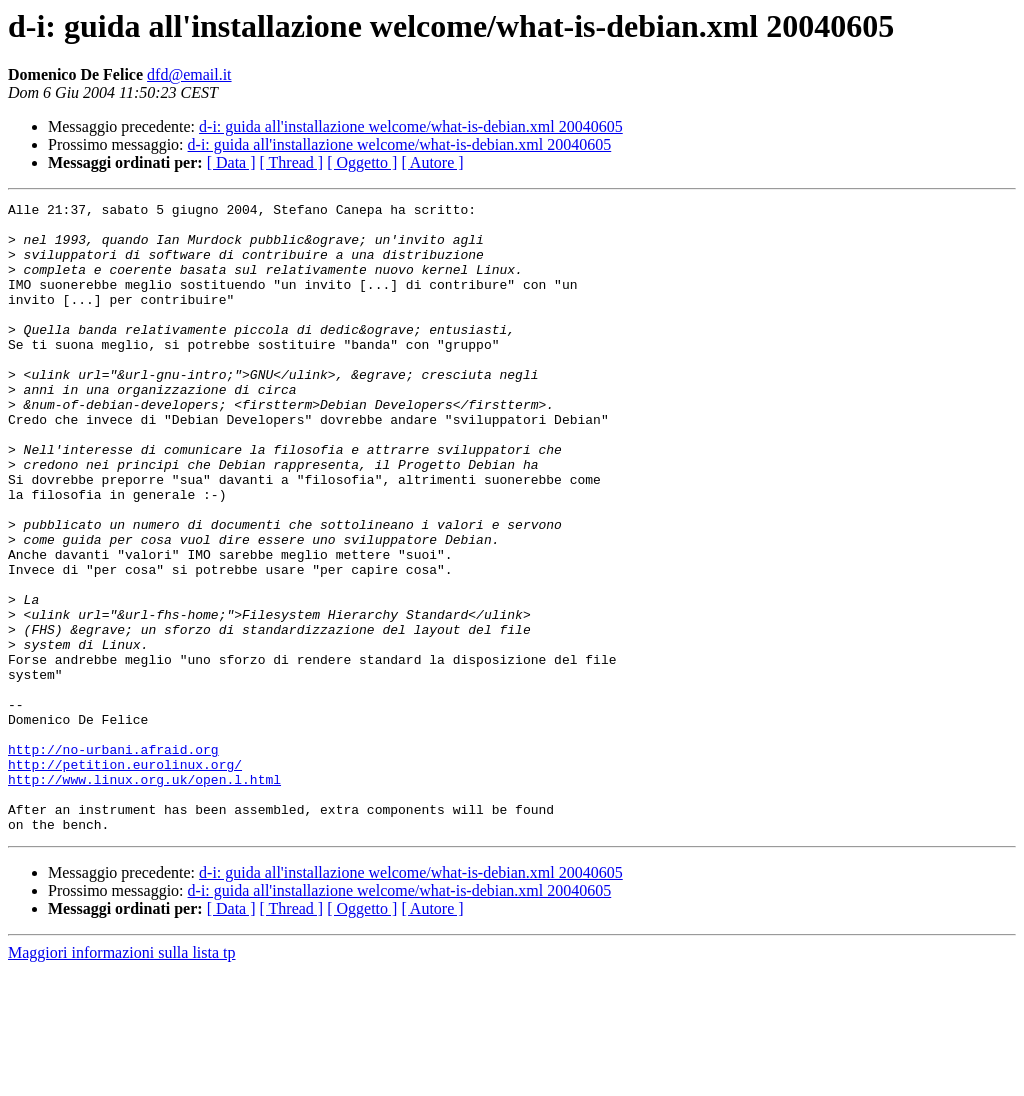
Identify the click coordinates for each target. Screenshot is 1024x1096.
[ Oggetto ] (362, 162)
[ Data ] (231, 162)
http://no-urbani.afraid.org (113, 860)
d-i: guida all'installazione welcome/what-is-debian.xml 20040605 (411, 126)
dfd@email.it (189, 74)
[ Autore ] (432, 162)
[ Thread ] (292, 162)
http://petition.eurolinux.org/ (125, 878)
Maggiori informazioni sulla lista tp (122, 1078)
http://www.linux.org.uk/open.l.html (144, 896)
